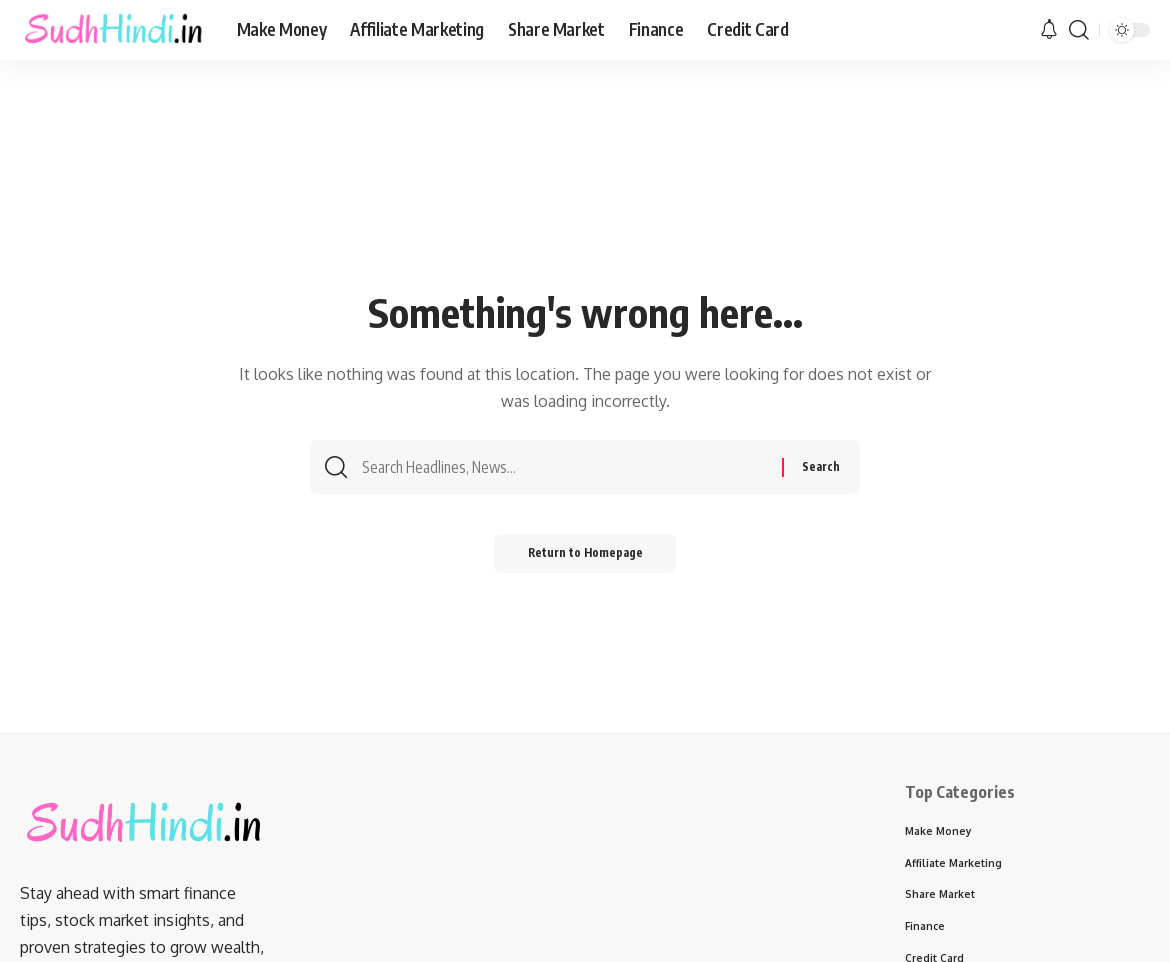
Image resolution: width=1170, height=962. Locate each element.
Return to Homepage (585, 557)
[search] (1079, 30)
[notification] (1049, 30)
